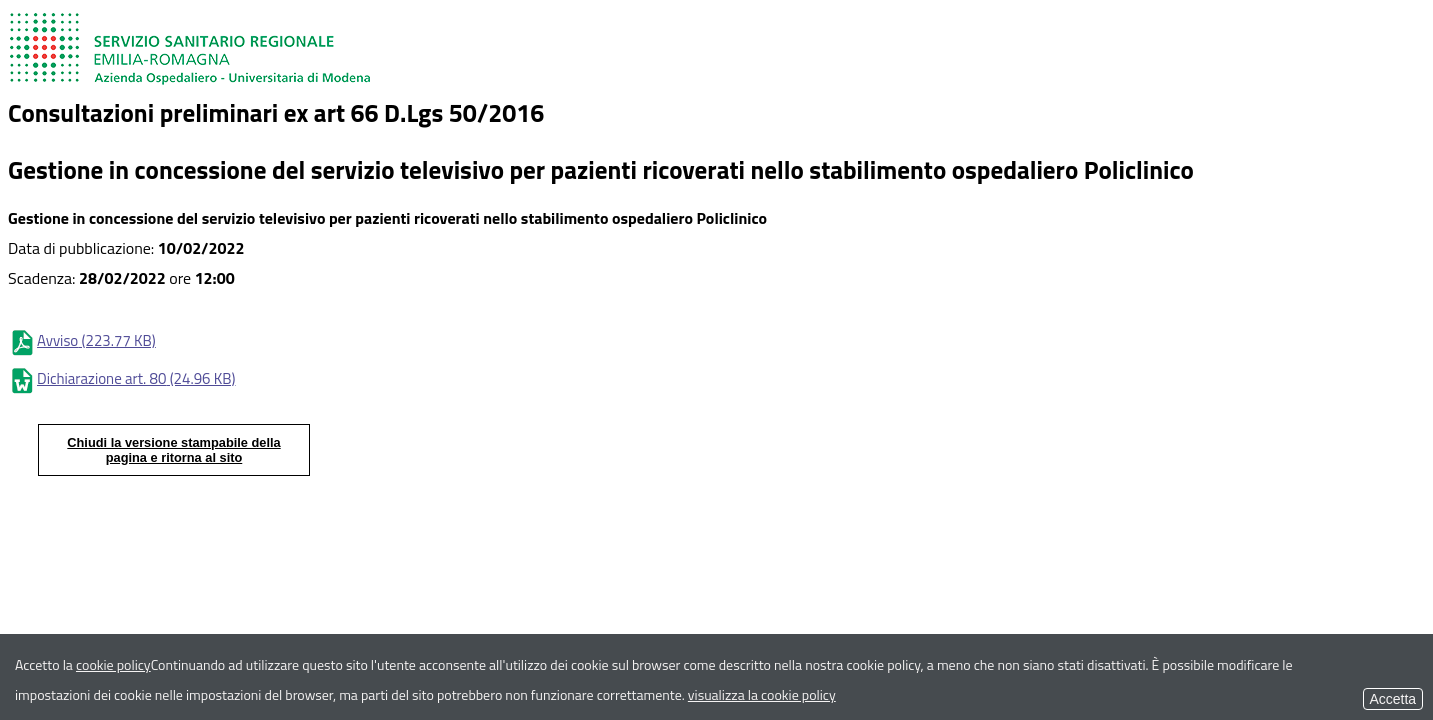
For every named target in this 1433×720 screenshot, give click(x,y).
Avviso (82, 340)
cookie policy (113, 664)
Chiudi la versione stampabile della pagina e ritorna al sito (173, 450)
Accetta (1393, 699)
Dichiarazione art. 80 (121, 378)
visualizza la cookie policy (762, 694)
